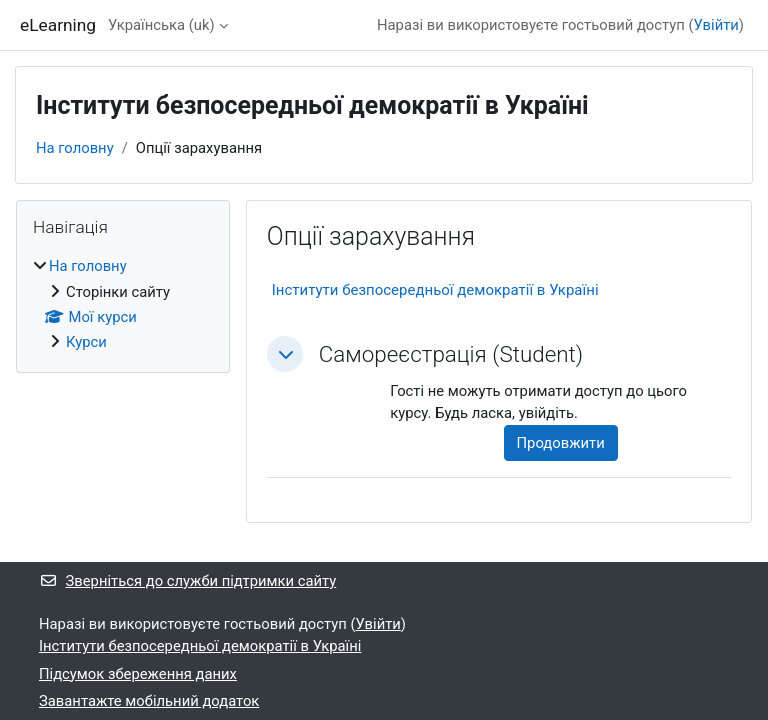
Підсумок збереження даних (138, 674)
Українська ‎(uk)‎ (161, 25)
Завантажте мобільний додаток (149, 701)
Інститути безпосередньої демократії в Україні (435, 290)
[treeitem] (123, 304)
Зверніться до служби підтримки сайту (187, 581)
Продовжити (561, 443)
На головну (75, 148)
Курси (86, 342)
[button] (285, 354)
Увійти (716, 25)
